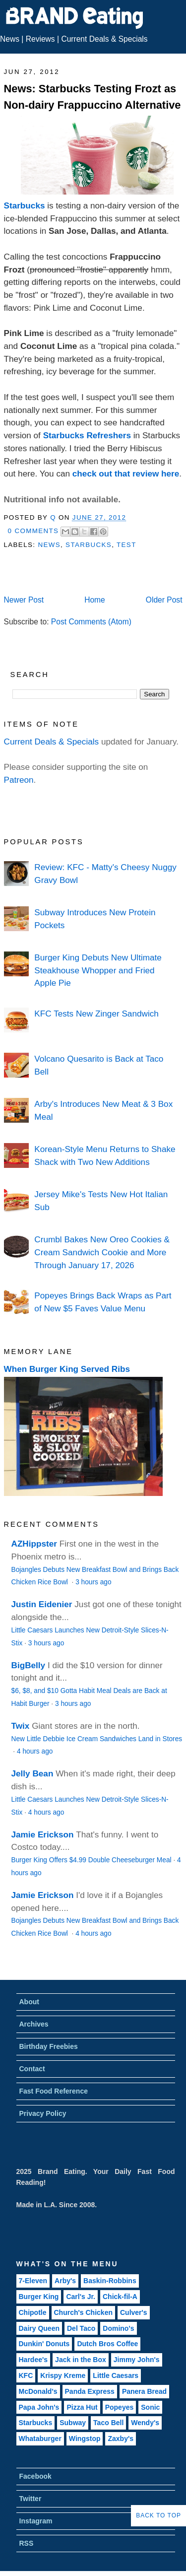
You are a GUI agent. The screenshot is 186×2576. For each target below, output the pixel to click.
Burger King (39, 2297)
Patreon (19, 780)
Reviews (40, 39)
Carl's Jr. (80, 2297)
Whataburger (40, 2438)
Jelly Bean (32, 1773)
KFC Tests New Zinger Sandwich (96, 1013)
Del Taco (81, 2328)
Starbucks (24, 205)
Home (94, 600)
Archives (34, 2024)
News (9, 39)
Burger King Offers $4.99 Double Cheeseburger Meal (91, 1860)
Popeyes (119, 2407)
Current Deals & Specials (104, 39)
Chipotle (33, 2312)
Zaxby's (120, 2438)
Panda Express (90, 2391)
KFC (26, 2375)
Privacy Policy (42, 2113)
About (29, 2002)
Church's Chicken (83, 2312)
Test (126, 544)
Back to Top (158, 2515)
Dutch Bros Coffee (107, 2344)
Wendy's (145, 2423)
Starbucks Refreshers (87, 435)
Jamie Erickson (42, 1834)
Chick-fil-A (120, 2297)
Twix (20, 1726)
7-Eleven (33, 2281)
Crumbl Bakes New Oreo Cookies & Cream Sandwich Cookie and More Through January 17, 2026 (102, 1252)
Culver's (133, 2312)
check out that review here (125, 473)
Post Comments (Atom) (91, 621)
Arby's (65, 2281)
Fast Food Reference (53, 2091)
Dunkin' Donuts (44, 2344)
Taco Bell (108, 2423)
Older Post (164, 600)
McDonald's (38, 2391)
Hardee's (33, 2360)
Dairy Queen (39, 2328)
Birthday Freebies (48, 2046)
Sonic (150, 2407)
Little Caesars (115, 2375)
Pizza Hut (81, 2407)
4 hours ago (35, 1751)
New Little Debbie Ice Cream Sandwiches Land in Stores (97, 1739)
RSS (26, 2543)
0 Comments (33, 531)
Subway (73, 2423)
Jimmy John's (137, 2360)
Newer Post (24, 600)
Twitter (30, 2499)
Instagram (36, 2521)
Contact (32, 2069)
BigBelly (28, 1665)
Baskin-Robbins (109, 2281)
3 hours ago (93, 1582)
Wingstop (85, 2438)
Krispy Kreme (62, 2375)
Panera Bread (144, 2391)
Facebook (35, 2476)
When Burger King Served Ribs (67, 1369)
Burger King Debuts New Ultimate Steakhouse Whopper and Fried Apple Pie (98, 970)
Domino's (118, 2328)
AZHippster (34, 1544)
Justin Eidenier (41, 1604)
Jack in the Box (80, 2360)
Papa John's (39, 2407)
